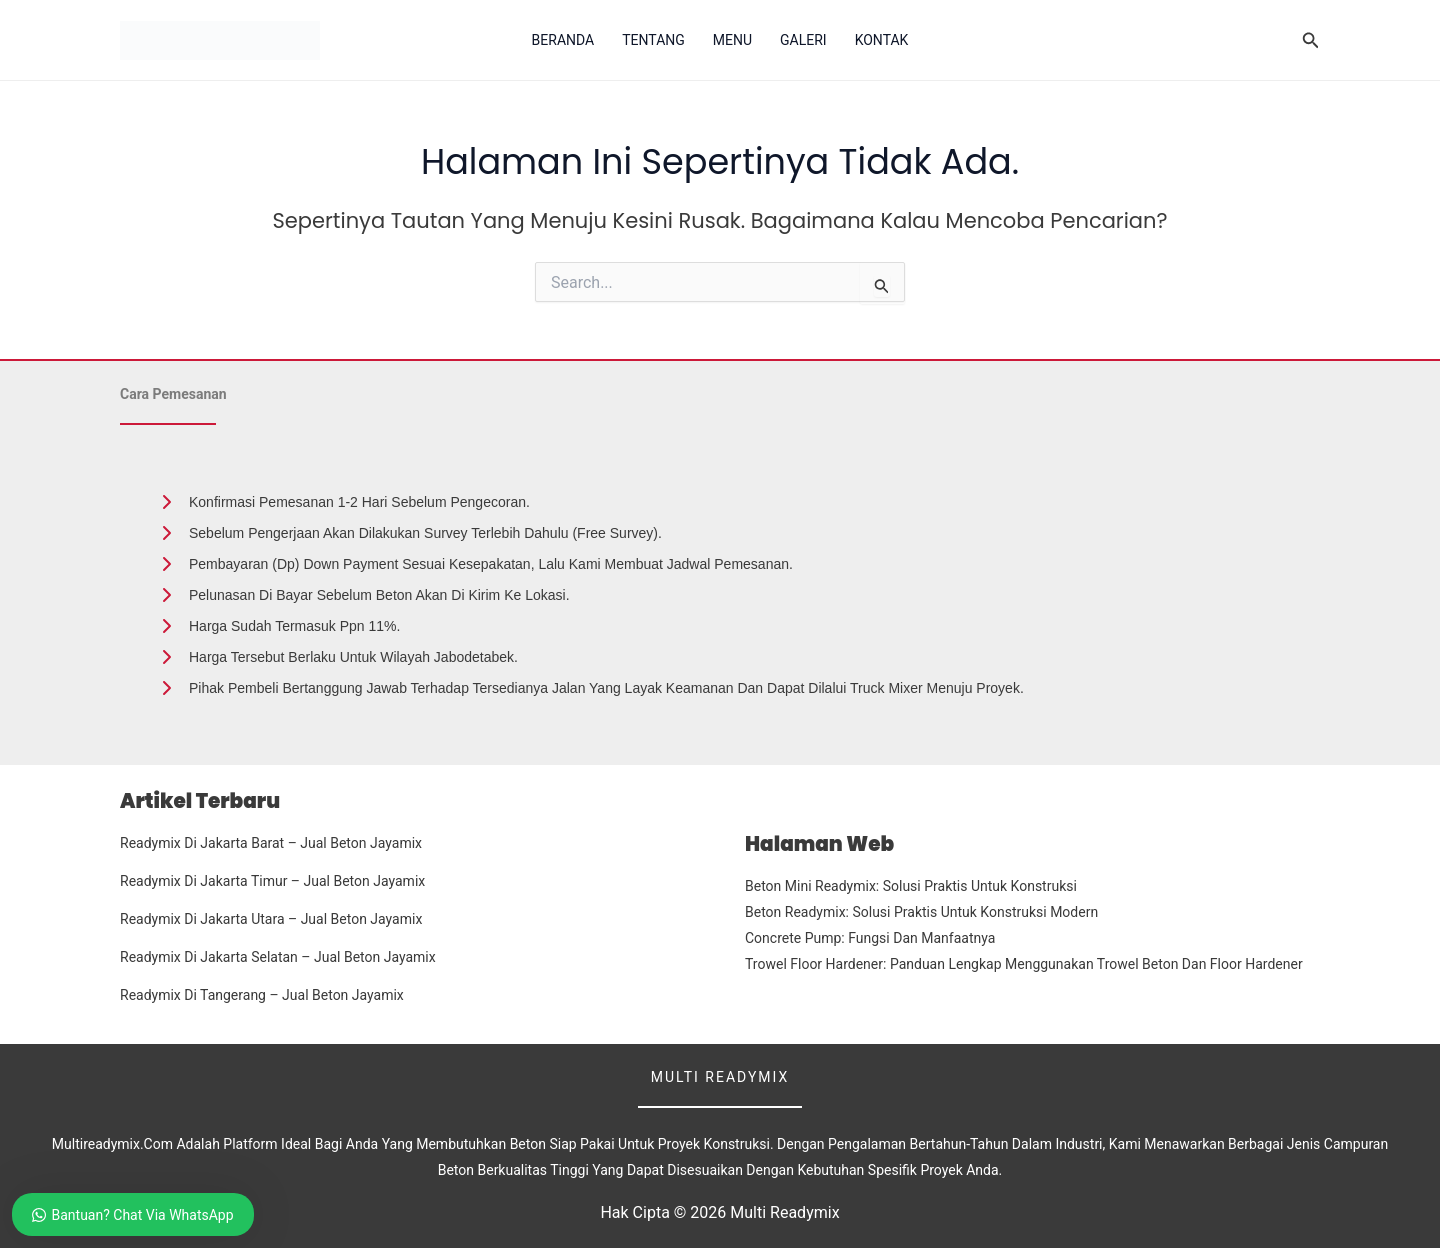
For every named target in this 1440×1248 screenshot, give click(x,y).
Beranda (563, 40)
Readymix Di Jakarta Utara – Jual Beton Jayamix (271, 919)
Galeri (803, 40)
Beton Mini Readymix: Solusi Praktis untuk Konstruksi (911, 886)
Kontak (882, 40)
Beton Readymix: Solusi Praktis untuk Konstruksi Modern (921, 912)
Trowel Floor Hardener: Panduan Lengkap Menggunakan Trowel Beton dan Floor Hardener (1024, 964)
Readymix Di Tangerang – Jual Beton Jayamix (262, 995)
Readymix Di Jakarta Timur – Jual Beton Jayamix (272, 881)
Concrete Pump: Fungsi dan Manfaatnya (870, 938)
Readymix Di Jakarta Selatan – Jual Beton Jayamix (278, 957)
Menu (732, 40)
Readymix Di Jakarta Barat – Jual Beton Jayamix (271, 843)
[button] (1311, 40)
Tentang (653, 40)
